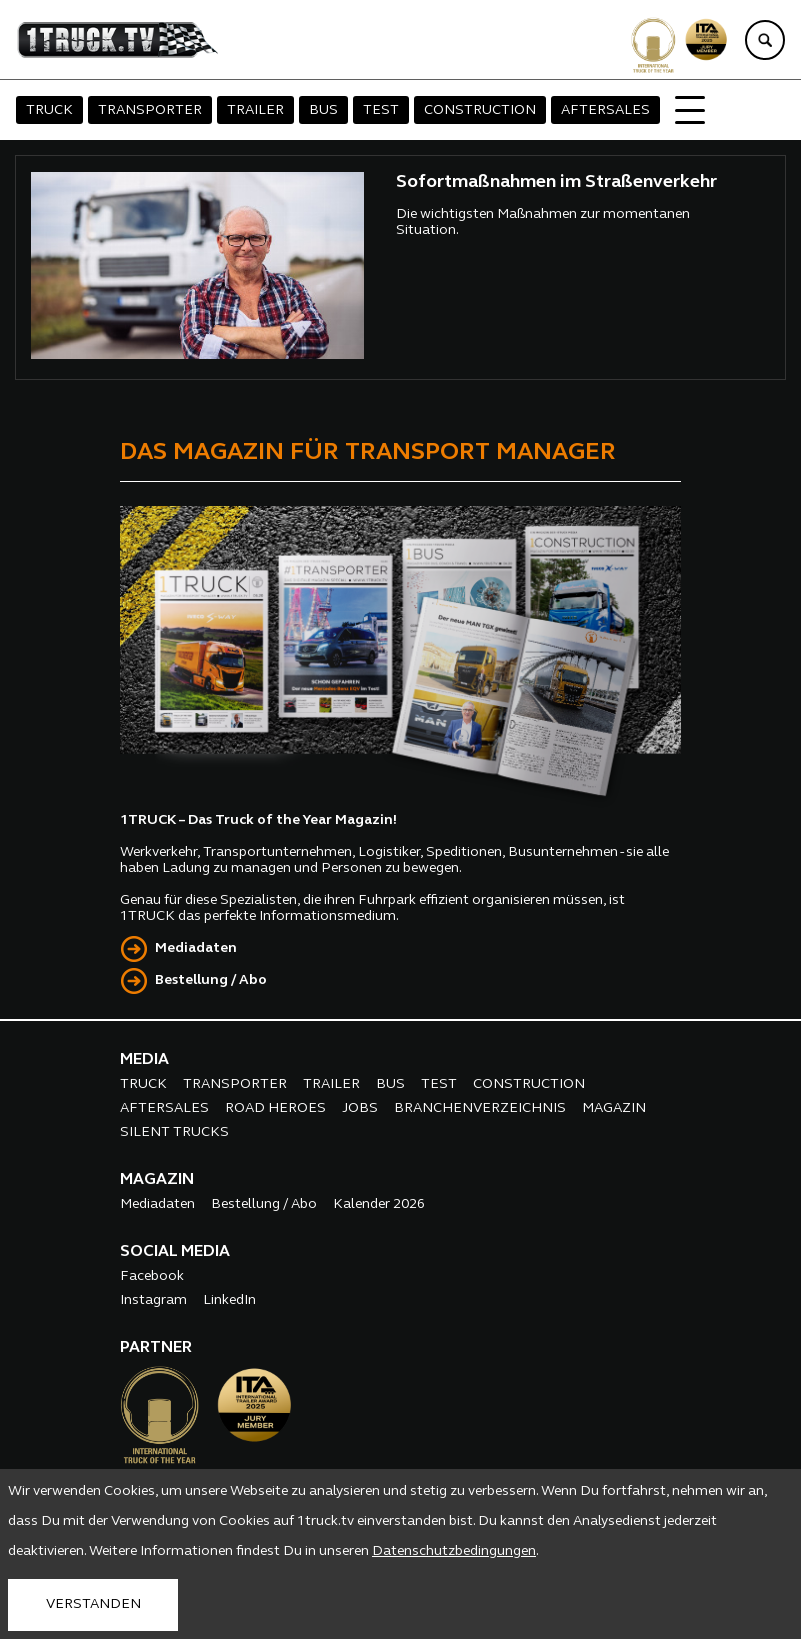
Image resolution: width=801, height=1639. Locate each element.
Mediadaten (196, 948)
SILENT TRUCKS (174, 1132)
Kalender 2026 (379, 1204)
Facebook (152, 1276)
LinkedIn (229, 1300)
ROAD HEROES (275, 1108)
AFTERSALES (605, 110)
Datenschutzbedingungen (454, 1551)
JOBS (360, 1108)
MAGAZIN (614, 1108)
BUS (323, 110)
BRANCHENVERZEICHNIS (480, 1108)
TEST (381, 110)
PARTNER (156, 1348)
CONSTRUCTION (480, 110)
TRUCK (49, 110)
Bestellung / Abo (211, 980)
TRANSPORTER (150, 110)
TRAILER (255, 110)
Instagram (153, 1300)
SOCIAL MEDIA (175, 1252)
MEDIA (144, 1060)
